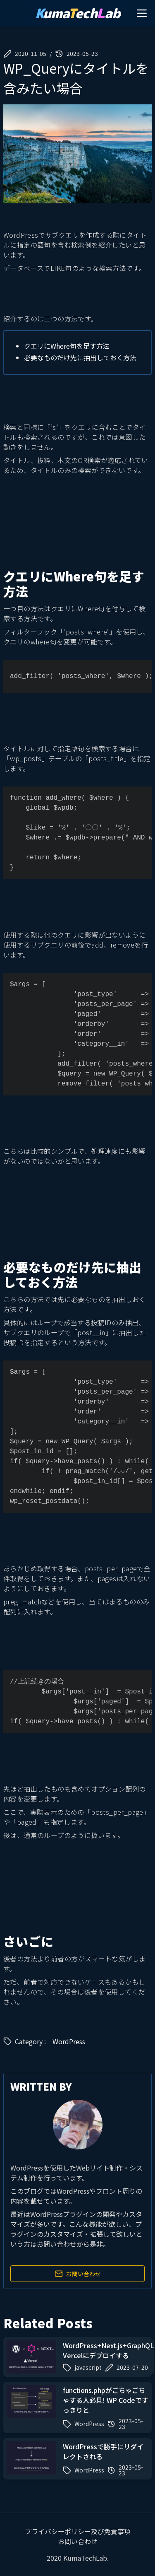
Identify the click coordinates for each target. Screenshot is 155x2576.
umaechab (77, 13)
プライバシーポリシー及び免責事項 (78, 2531)
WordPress (68, 2041)
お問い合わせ (78, 2274)
